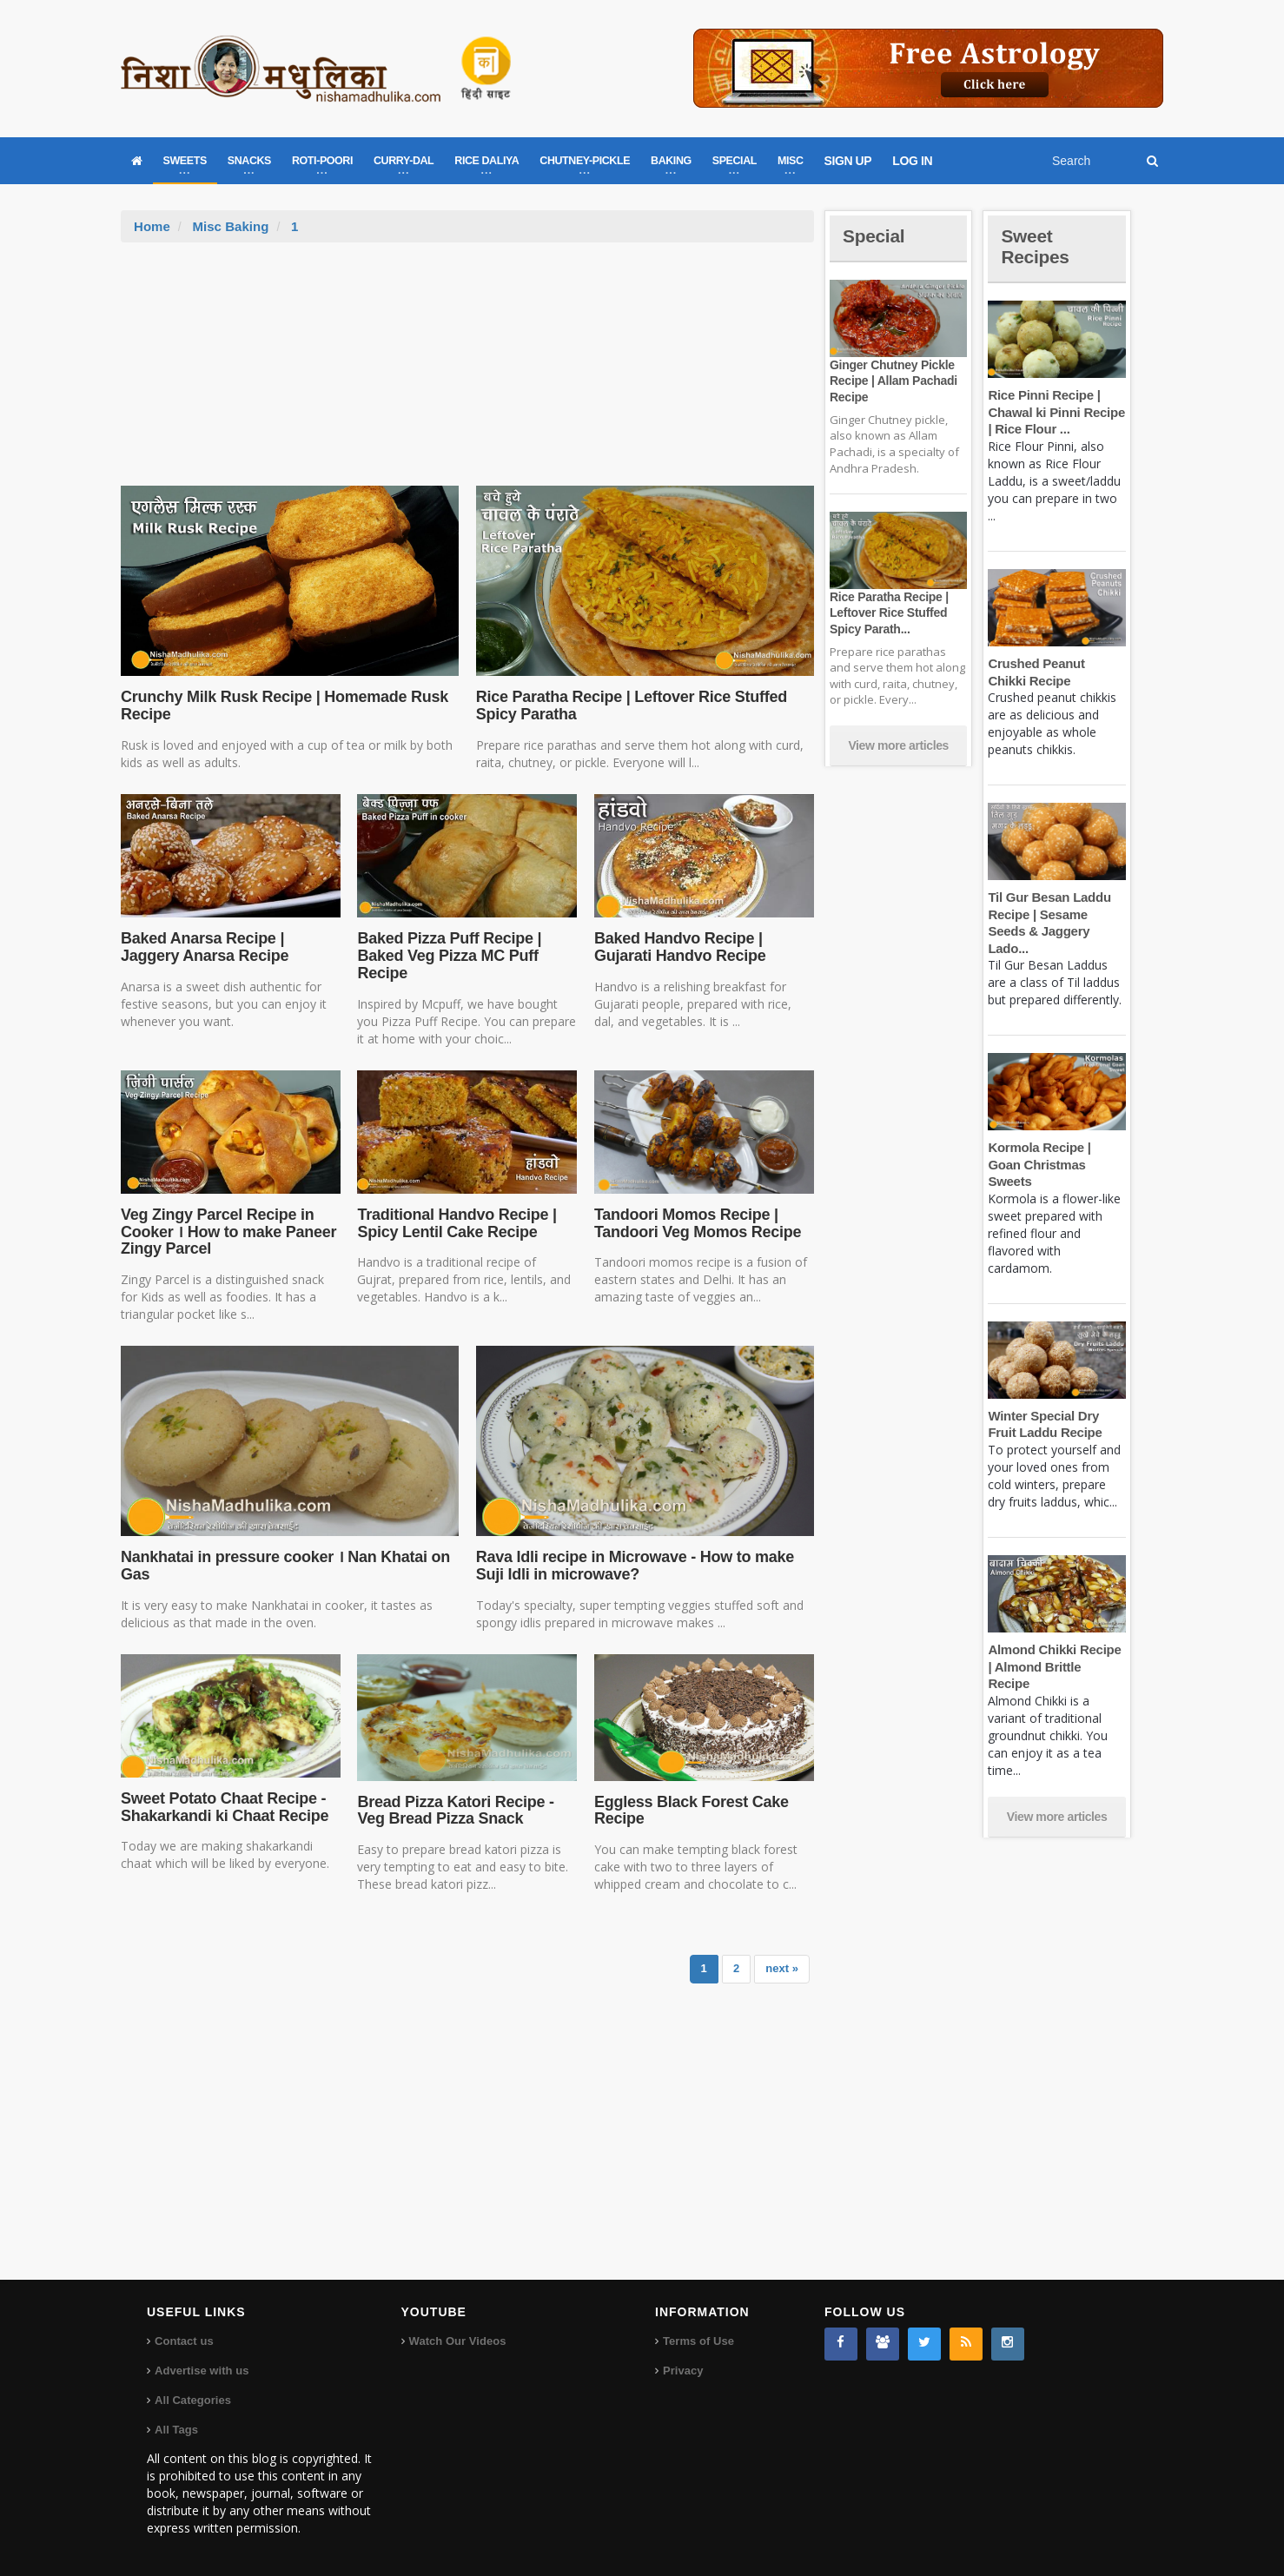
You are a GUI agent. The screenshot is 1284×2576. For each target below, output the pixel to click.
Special (875, 236)
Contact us (184, 2341)
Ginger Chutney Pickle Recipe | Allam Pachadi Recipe (892, 380)
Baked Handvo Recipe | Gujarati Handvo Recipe (678, 947)
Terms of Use (698, 2341)
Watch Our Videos (457, 2341)
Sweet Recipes (1036, 246)
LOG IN (912, 161)
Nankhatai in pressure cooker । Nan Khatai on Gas (283, 1565)
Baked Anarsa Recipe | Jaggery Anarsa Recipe (203, 947)
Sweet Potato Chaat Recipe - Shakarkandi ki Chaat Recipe (223, 1807)
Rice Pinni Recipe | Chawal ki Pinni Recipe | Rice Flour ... (1055, 411)
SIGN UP (848, 161)
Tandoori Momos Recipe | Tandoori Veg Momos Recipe (696, 1223)
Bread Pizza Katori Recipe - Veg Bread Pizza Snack (453, 1810)
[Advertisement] (467, 372)
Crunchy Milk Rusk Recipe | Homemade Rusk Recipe (282, 705)
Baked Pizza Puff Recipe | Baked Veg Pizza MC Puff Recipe (447, 956)
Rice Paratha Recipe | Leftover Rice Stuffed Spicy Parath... (888, 612)
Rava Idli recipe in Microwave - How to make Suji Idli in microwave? (632, 1565)
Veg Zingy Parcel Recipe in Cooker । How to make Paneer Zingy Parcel (227, 1232)
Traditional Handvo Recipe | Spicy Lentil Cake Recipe (455, 1223)
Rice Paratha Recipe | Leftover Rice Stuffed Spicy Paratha (629, 705)
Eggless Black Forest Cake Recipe (689, 1810)
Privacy (683, 2370)
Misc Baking (230, 226)
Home (152, 226)
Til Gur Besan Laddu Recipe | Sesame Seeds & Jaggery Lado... (1056, 914)
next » (781, 1968)
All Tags (176, 2429)
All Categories (192, 2400)
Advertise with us (201, 2370)
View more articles (898, 745)
